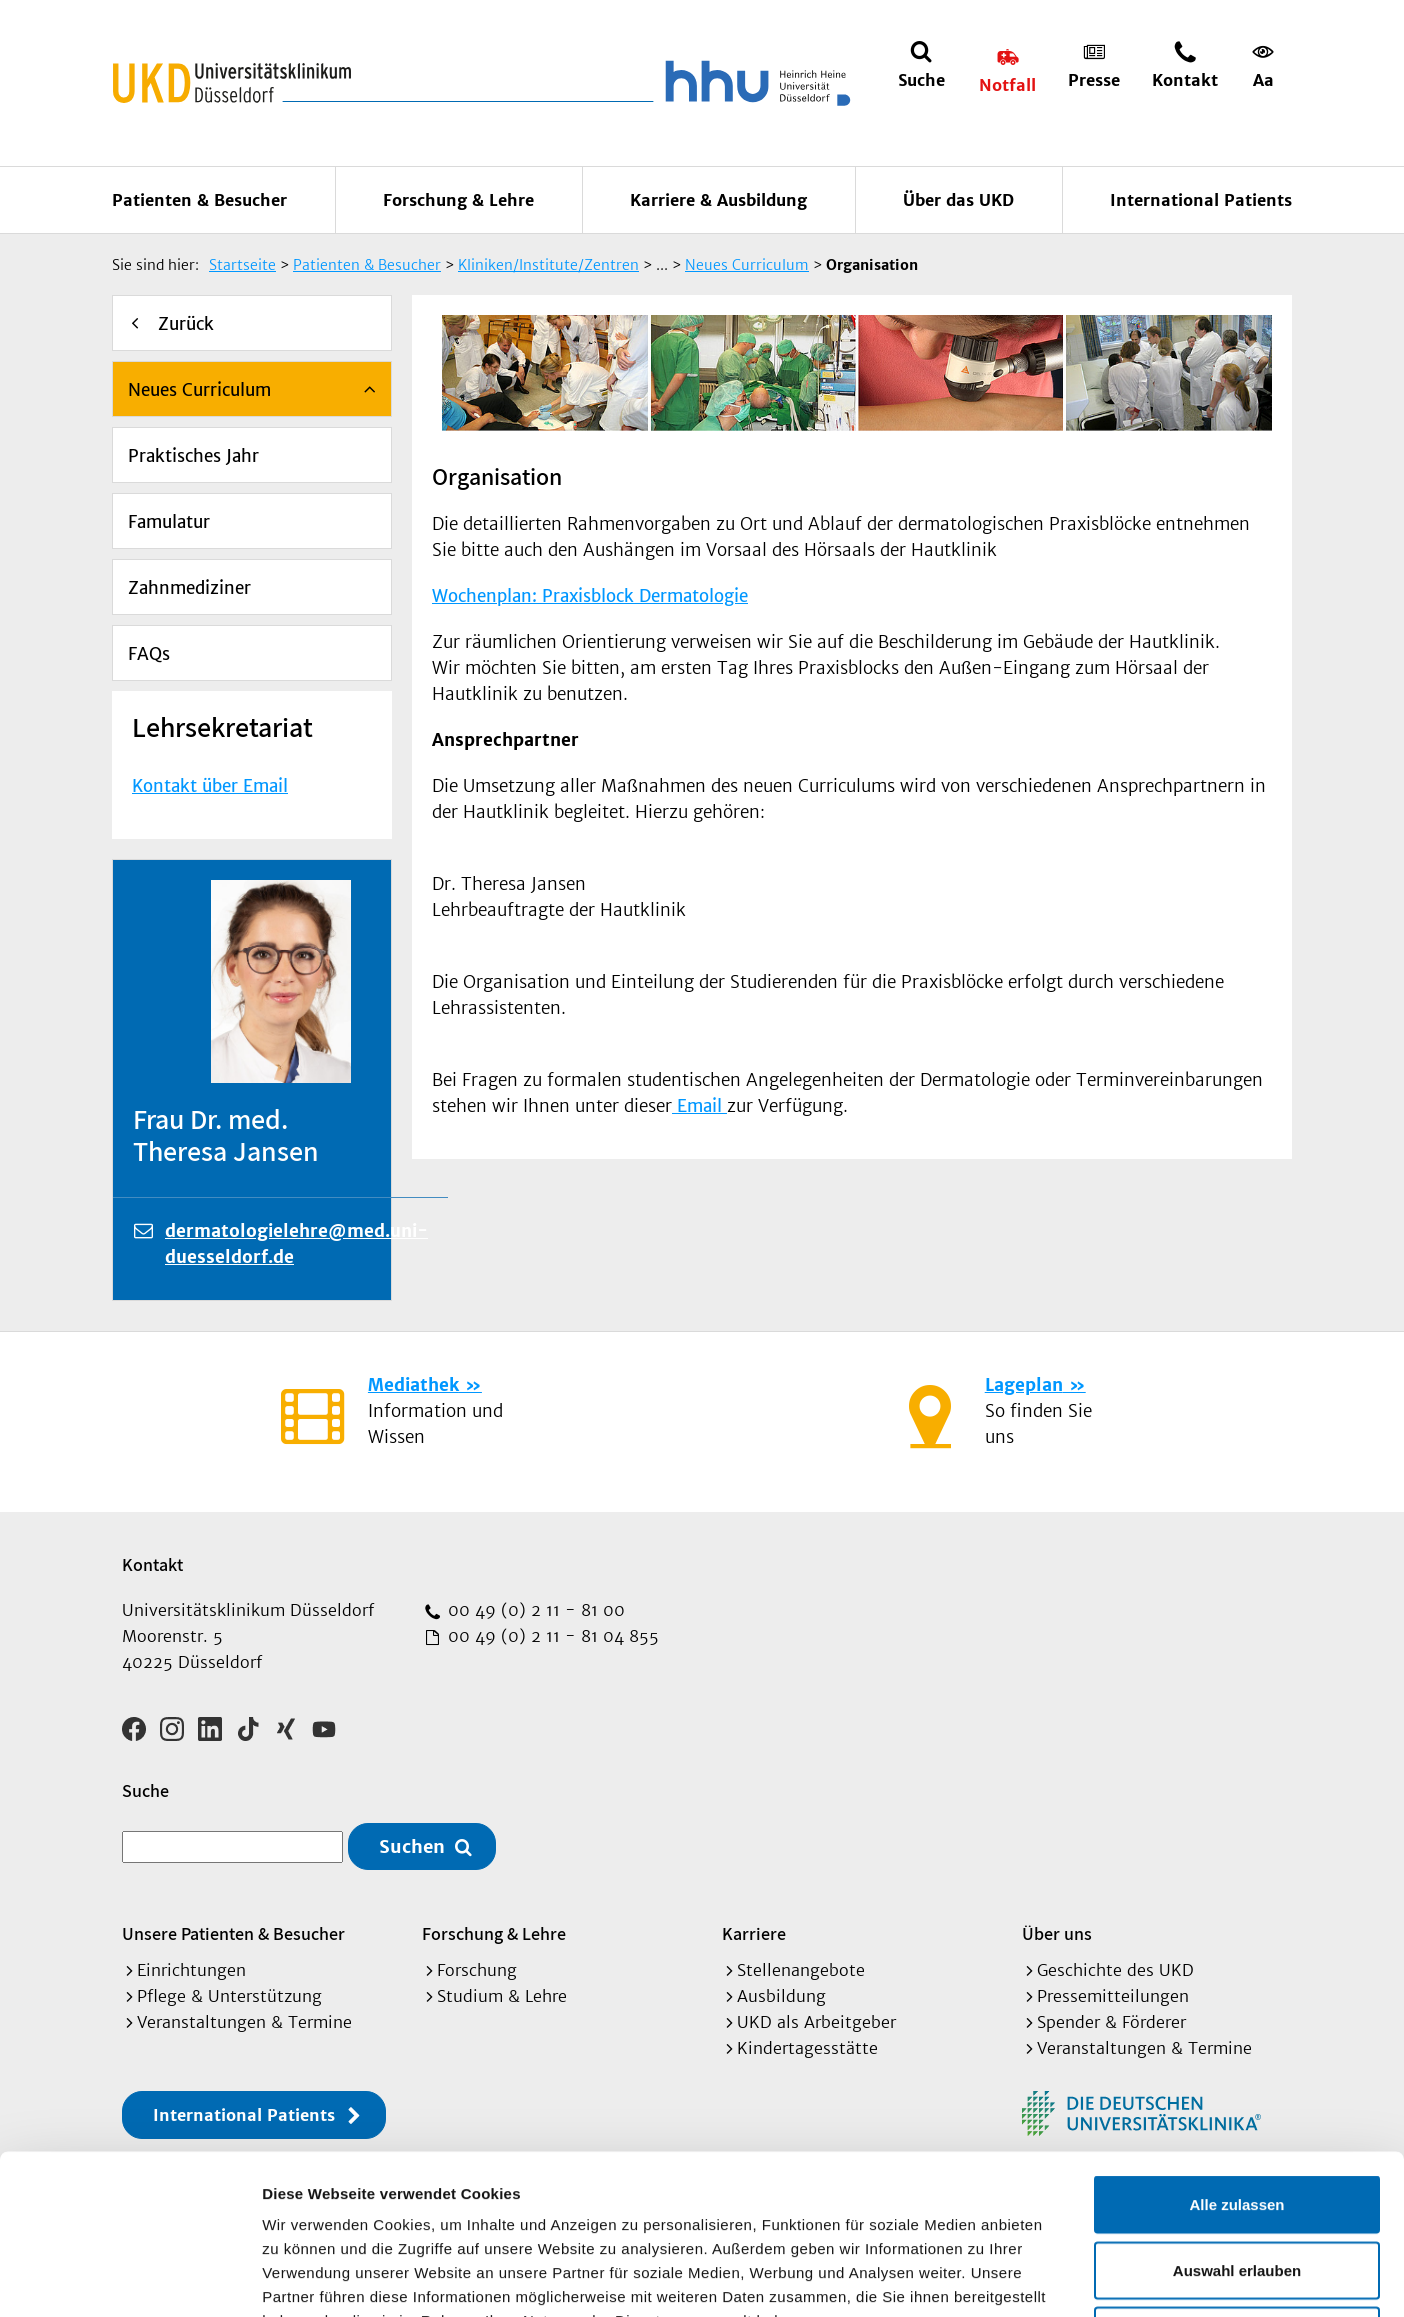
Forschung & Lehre (458, 200)
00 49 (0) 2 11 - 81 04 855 (551, 1636)
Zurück (186, 324)
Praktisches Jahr (193, 456)
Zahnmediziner (189, 588)
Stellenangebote (801, 1970)
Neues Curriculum (199, 390)
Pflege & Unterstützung (229, 1996)
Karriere (754, 1933)
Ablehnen (1237, 2185)
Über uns (1057, 1933)
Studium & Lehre (502, 1996)
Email (699, 1106)
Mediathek (413, 1385)
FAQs (149, 654)
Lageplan (1024, 1385)
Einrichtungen (191, 1970)
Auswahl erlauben (1237, 2120)
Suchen (412, 1846)
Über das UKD (958, 200)
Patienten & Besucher (199, 200)
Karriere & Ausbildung (718, 200)
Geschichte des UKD (1115, 1970)
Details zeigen (1063, 2277)
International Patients (1201, 200)
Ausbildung (781, 1996)
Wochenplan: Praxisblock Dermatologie (590, 596)
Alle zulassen (1236, 2054)
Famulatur (169, 522)
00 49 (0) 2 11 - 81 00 (534, 1610)
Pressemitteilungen (1113, 1996)
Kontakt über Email (210, 786)
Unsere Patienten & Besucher (233, 1933)
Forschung (477, 1970)
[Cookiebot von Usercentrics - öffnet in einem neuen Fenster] (129, 2278)
